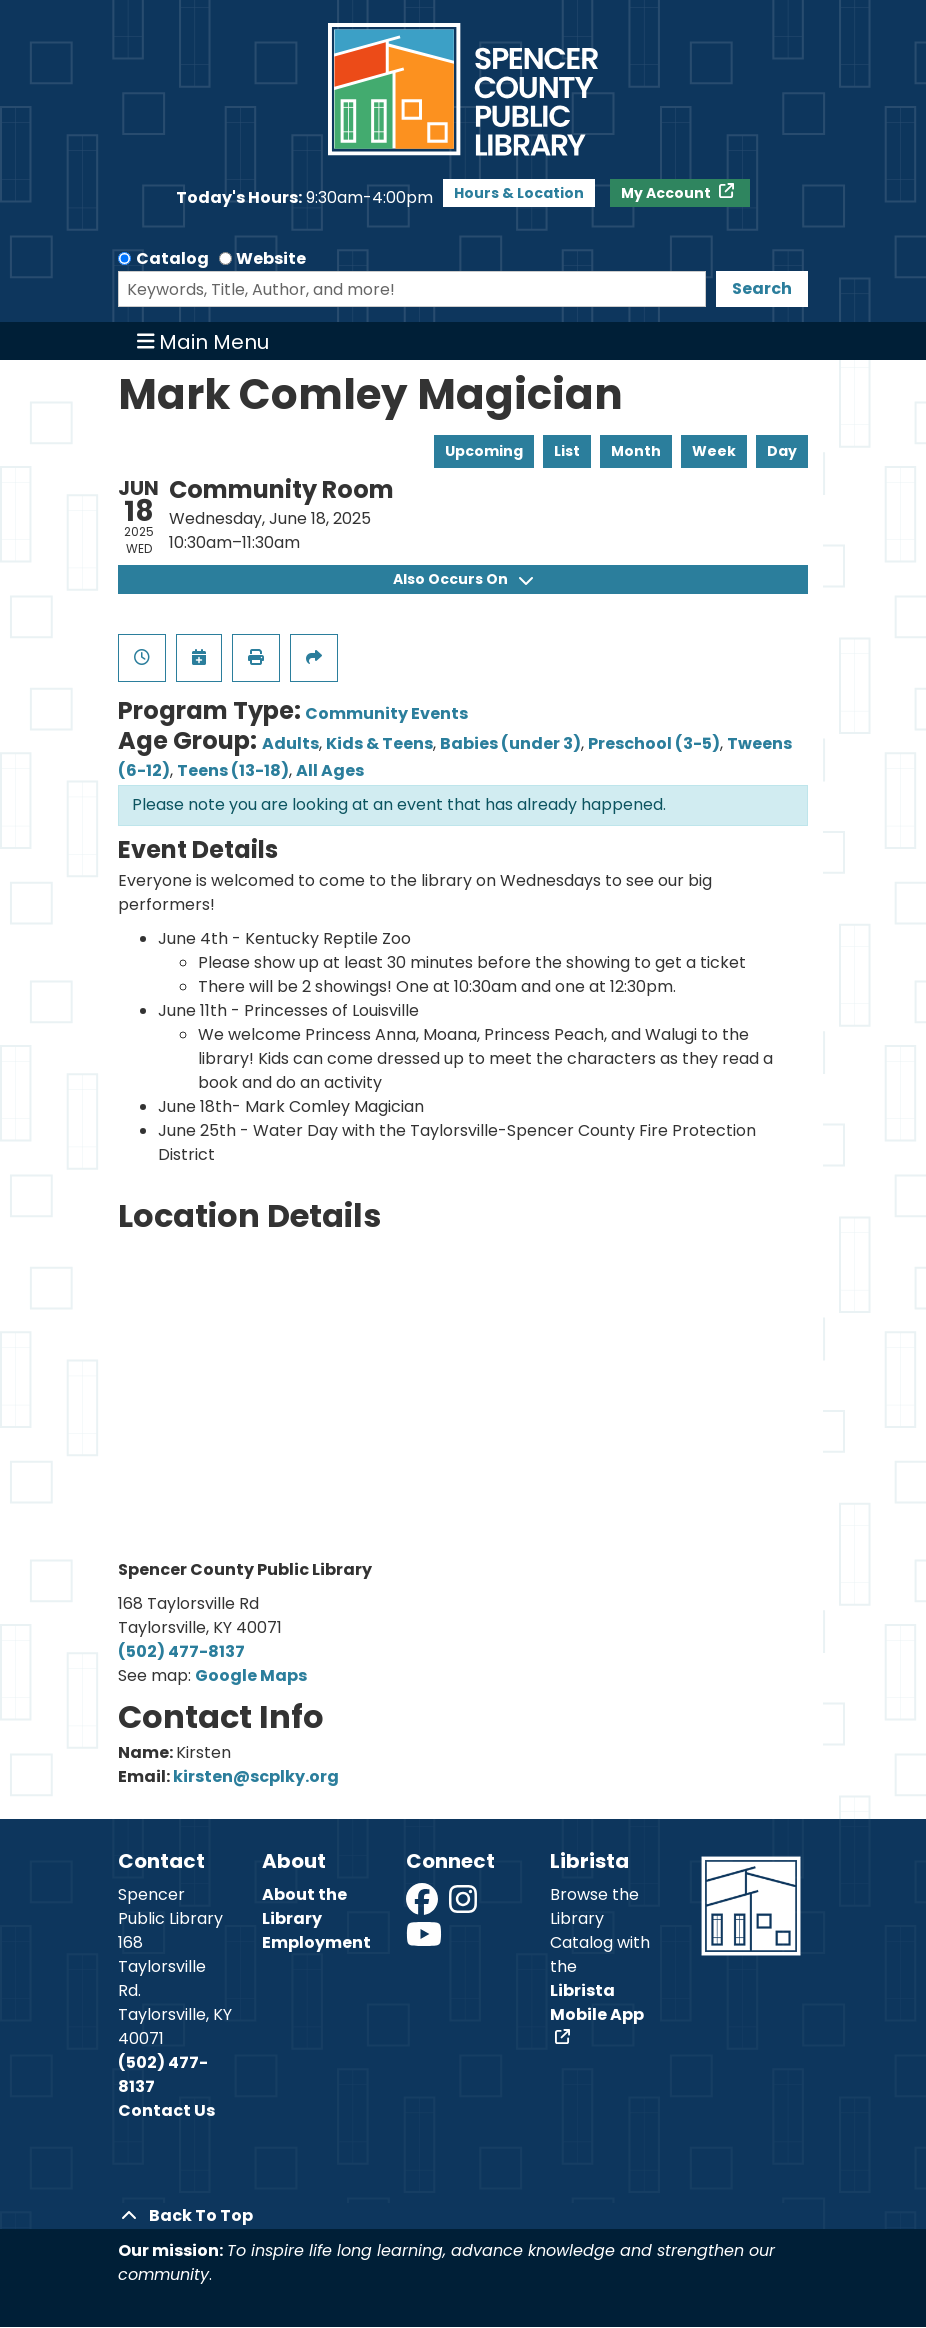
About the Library (304, 1906)
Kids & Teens (379, 743)
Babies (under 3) (510, 743)
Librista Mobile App (597, 2002)
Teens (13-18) (233, 770)
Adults (290, 743)
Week (714, 451)
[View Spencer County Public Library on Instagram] (464, 1905)
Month (636, 451)
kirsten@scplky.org (256, 1776)
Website (271, 258)
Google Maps (251, 1675)
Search (762, 288)
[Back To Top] (463, 2216)
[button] (304, 198)
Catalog (172, 258)
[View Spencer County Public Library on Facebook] (423, 1905)
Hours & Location (519, 193)
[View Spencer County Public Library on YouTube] (424, 1940)
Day (782, 451)
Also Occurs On (463, 579)
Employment (316, 1942)
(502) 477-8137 (181, 1651)
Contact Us (166, 2110)
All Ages (330, 770)
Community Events (386, 713)
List (567, 451)
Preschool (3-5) (654, 743)
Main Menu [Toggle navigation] (203, 341)
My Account (667, 193)
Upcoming (484, 451)
